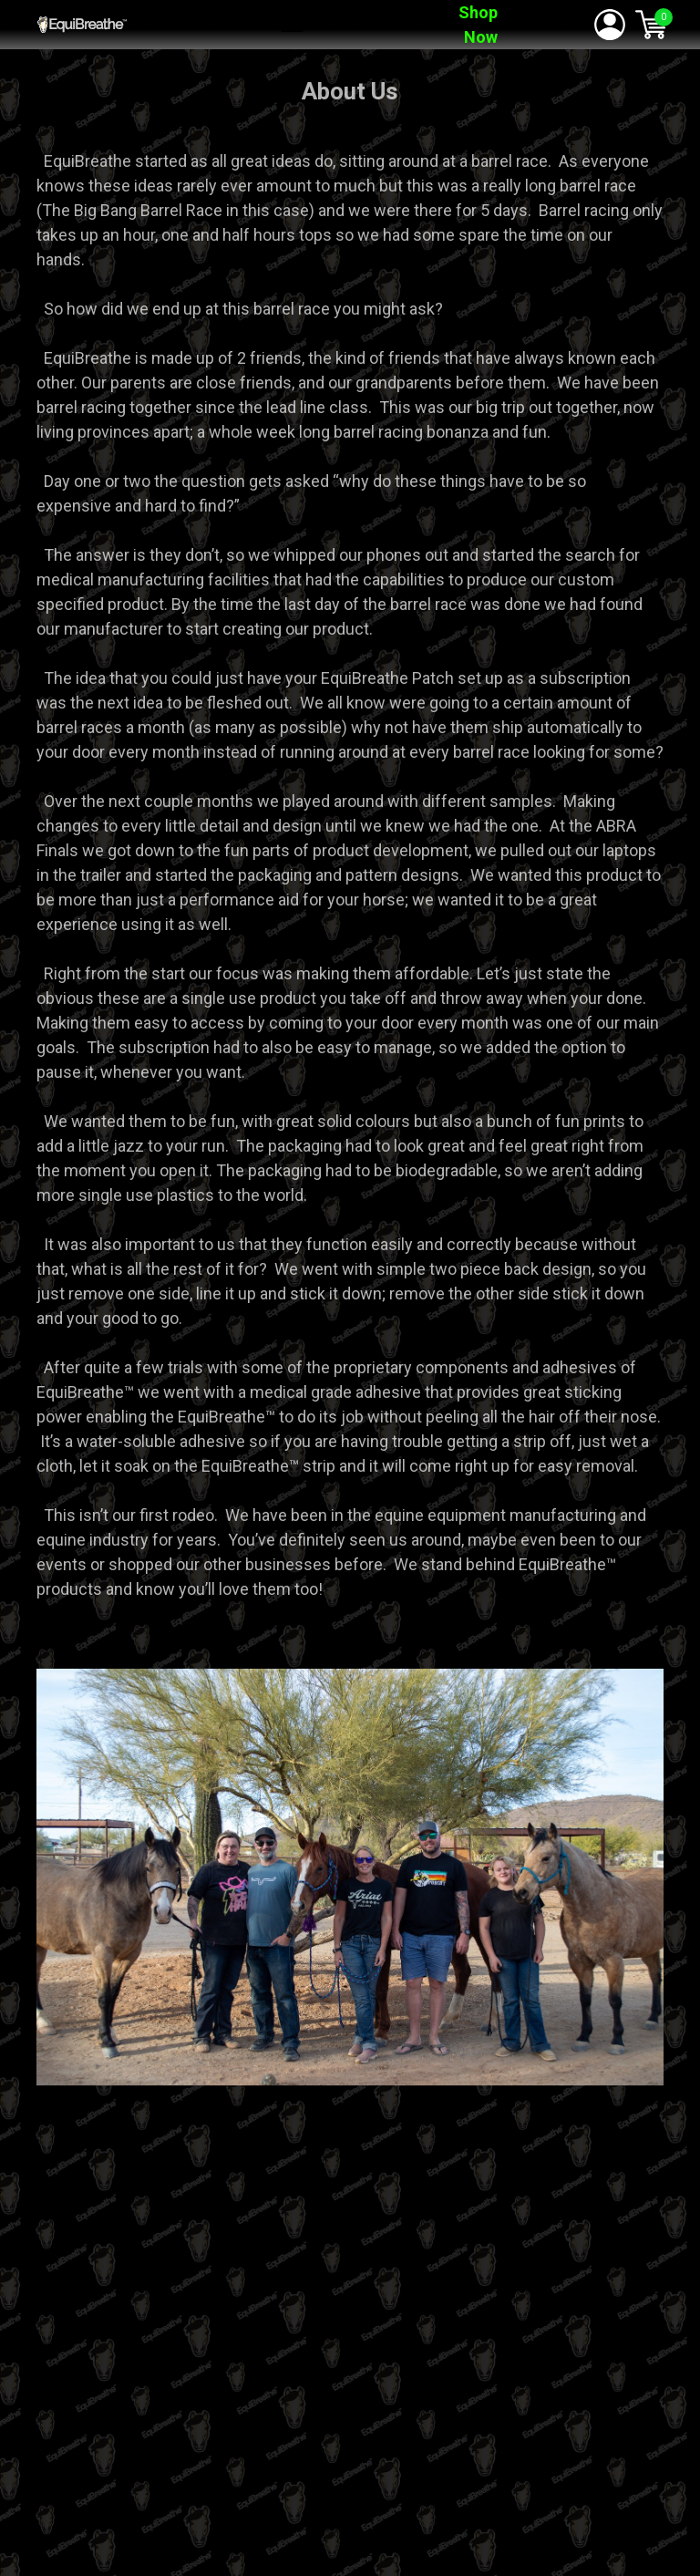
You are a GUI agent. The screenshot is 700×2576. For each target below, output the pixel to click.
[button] (292, 23)
